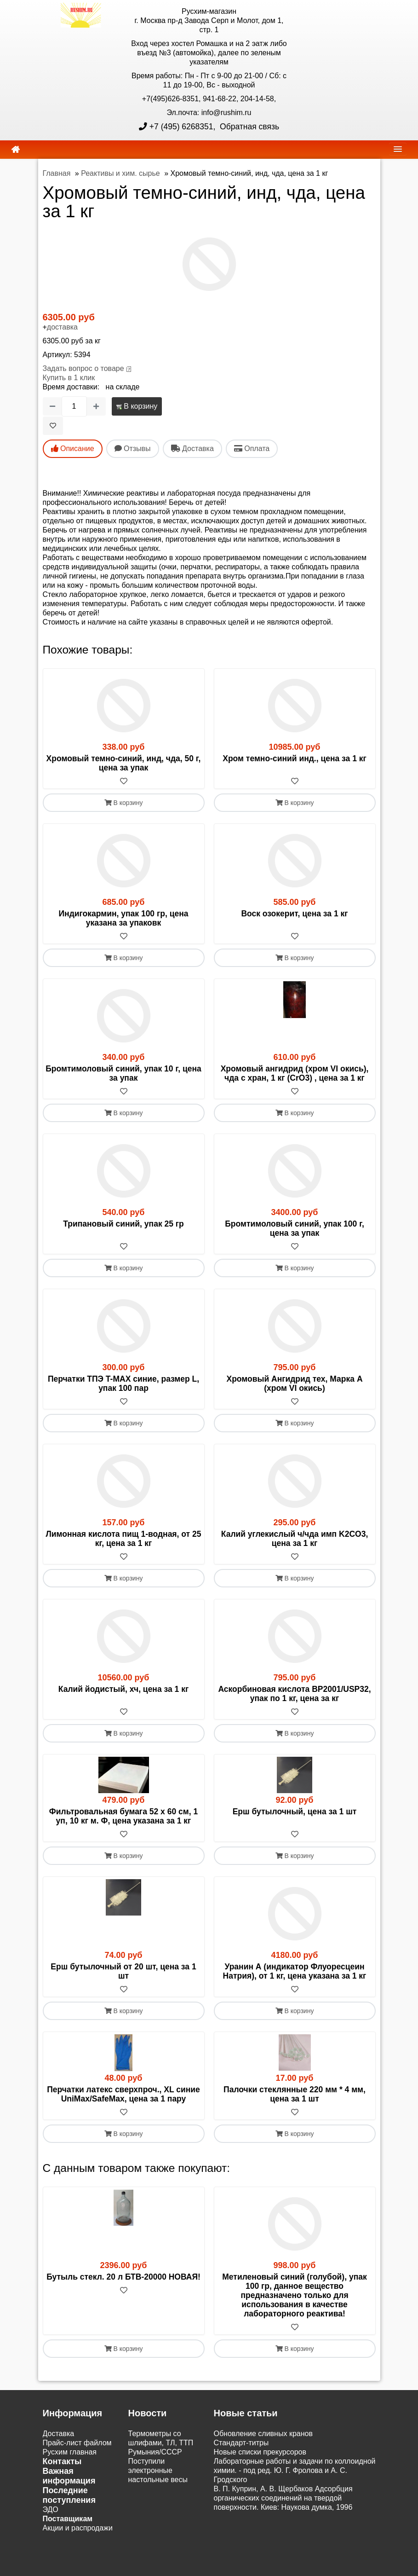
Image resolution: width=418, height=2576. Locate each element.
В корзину (136, 406)
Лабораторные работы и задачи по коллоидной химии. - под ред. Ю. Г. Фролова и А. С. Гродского (295, 2470)
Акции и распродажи (78, 2528)
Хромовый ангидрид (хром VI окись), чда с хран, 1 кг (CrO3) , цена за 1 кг (295, 1073)
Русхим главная (70, 2452)
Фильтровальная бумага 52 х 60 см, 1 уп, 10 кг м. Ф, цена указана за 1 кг (123, 1816)
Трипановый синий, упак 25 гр (123, 1223)
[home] (15, 149)
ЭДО (50, 2509)
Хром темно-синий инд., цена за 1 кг (294, 758)
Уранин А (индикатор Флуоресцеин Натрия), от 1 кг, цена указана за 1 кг (294, 1971)
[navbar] (398, 149)
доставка (62, 327)
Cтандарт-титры (241, 2443)
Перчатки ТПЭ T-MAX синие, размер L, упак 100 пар (123, 1383)
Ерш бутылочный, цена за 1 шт (295, 1811)
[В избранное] (53, 426)
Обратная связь (248, 126)
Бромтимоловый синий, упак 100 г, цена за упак (294, 1228)
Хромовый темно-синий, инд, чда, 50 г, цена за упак (123, 763)
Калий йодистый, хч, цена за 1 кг (123, 1689)
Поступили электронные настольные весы (158, 2470)
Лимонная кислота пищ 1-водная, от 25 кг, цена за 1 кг (123, 1538)
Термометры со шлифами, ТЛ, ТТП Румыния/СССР (161, 2443)
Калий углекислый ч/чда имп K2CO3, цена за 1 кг (294, 1538)
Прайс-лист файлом (77, 2443)
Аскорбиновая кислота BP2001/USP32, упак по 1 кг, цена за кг (294, 1694)
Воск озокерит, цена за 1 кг (294, 913)
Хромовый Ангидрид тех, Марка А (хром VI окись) (294, 1383)
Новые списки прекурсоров (260, 2452)
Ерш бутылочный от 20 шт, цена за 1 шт (123, 1971)
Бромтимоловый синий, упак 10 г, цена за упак (123, 1073)
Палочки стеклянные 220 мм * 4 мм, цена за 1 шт (294, 2094)
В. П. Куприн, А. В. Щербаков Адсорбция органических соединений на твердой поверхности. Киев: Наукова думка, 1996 (283, 2498)
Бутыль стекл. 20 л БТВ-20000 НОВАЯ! (123, 2276)
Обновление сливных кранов (263, 2433)
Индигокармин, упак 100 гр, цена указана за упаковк (124, 918)
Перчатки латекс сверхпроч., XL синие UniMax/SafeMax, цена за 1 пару (123, 2094)
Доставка (58, 2433)
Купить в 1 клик (69, 378)
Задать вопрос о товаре (83, 368)
